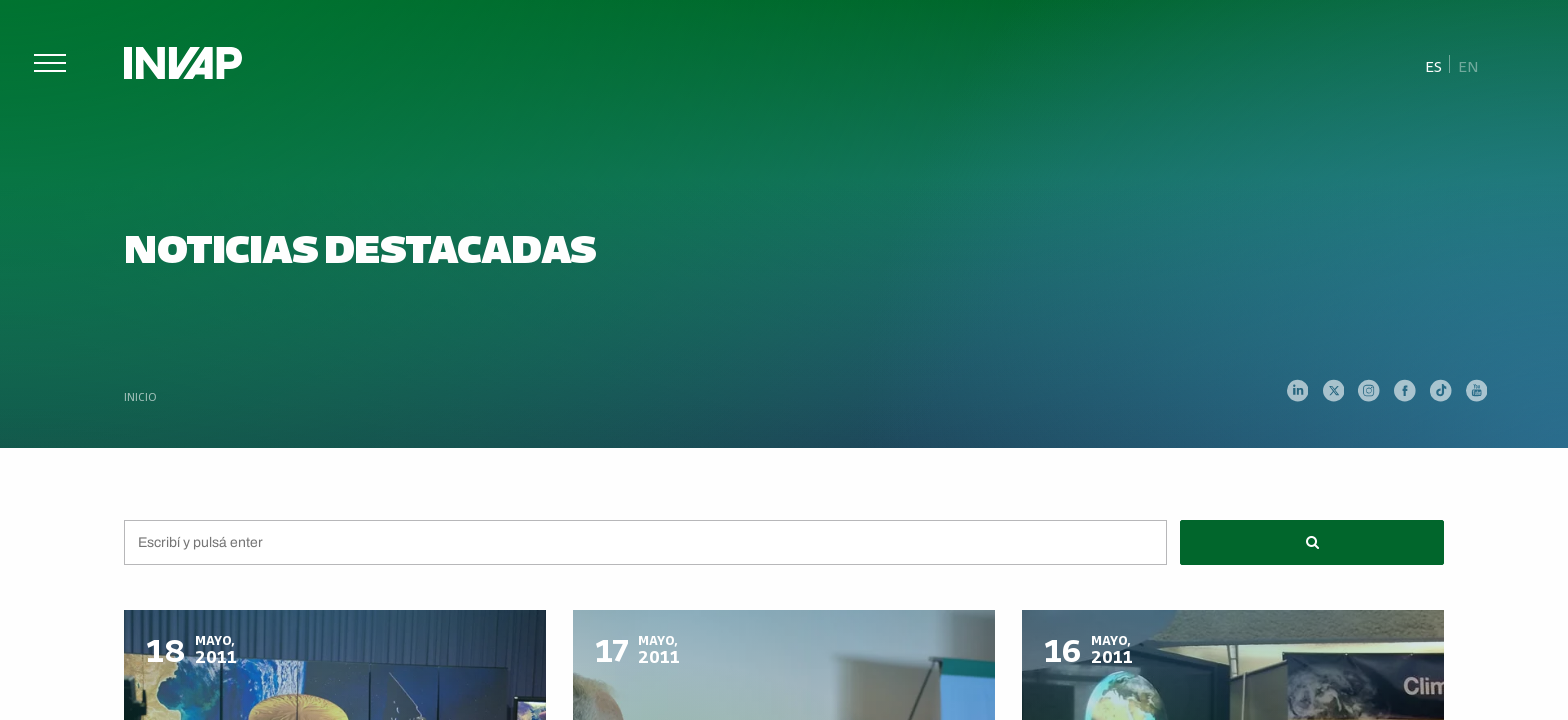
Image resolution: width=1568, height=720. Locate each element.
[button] (1312, 542)
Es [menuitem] (1433, 65)
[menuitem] (1434, 65)
